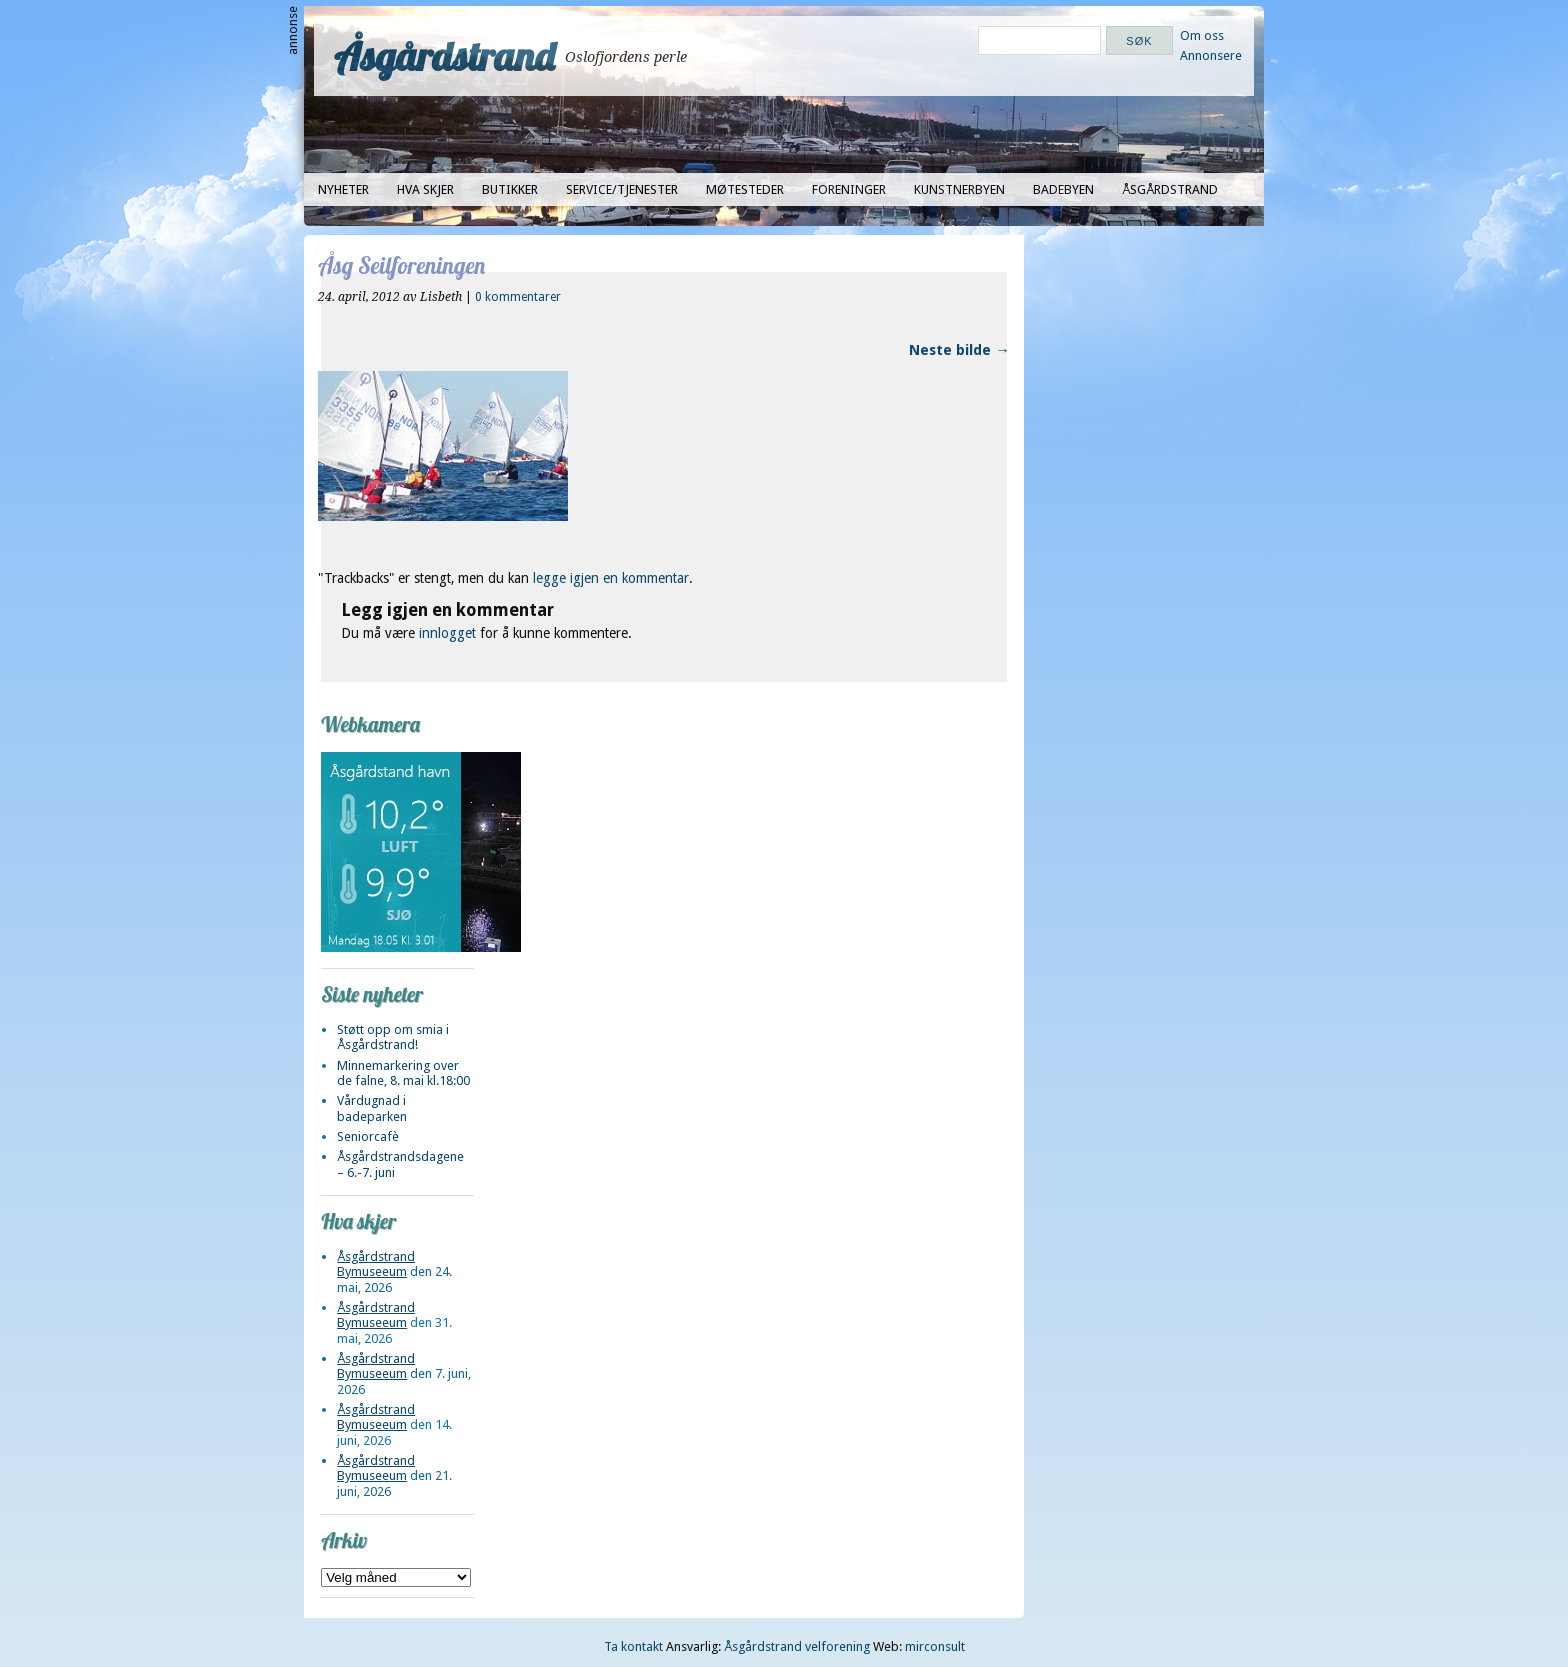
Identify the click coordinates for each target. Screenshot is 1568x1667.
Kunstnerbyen (959, 189)
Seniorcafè (368, 1136)
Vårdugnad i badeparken (372, 1108)
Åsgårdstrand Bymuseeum (376, 1264)
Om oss (1202, 35)
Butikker (510, 189)
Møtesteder (745, 189)
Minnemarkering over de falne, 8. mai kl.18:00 (403, 1073)
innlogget (447, 633)
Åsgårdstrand (444, 56)
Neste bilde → (959, 350)
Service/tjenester (622, 189)
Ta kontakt (633, 1646)
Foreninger (849, 189)
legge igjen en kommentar (611, 578)
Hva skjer (425, 189)
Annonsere (1211, 55)
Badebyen (1063, 189)
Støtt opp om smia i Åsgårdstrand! (393, 1037)
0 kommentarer (518, 297)
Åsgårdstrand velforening (797, 1646)
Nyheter (343, 189)
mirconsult (935, 1646)
